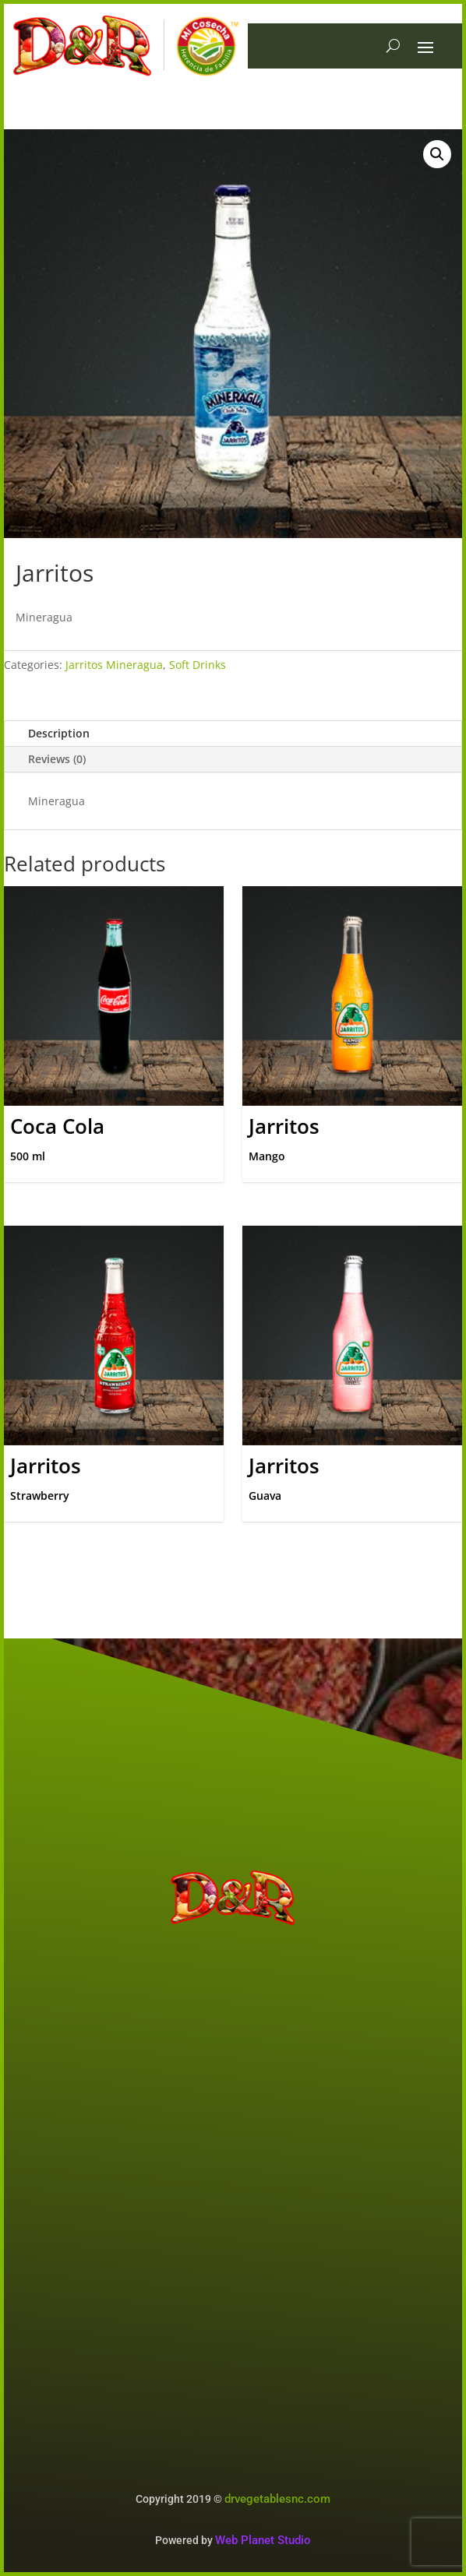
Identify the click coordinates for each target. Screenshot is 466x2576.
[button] (437, 154)
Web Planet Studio (263, 2540)
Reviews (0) (57, 758)
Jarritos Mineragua (114, 664)
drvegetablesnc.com (277, 2499)
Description (59, 733)
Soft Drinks (197, 664)
